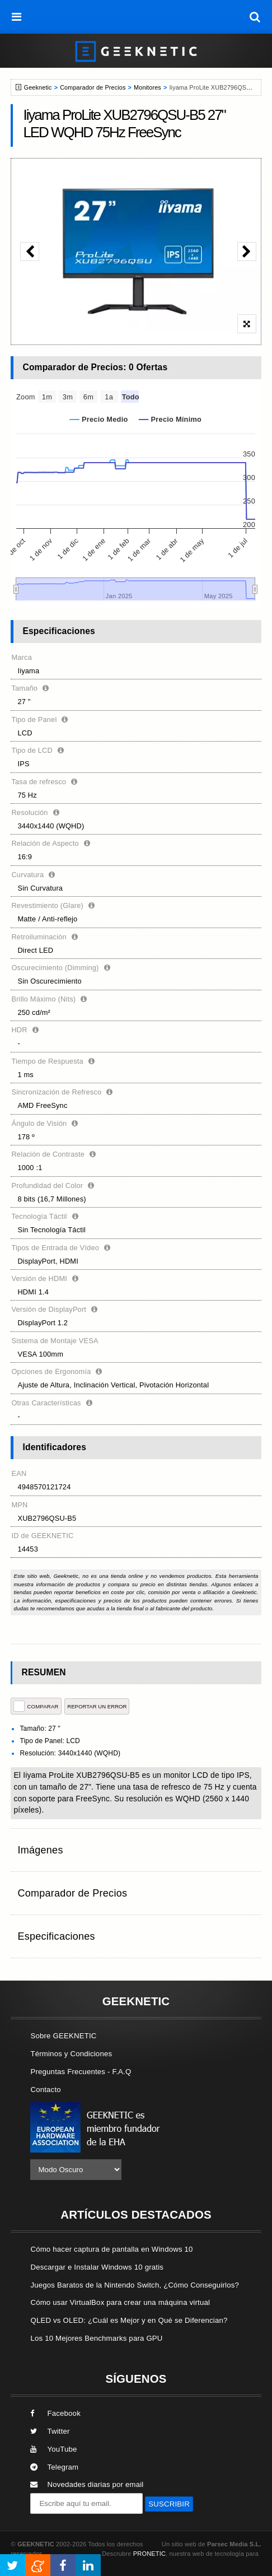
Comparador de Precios (92, 87)
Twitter (49, 2431)
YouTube (53, 2449)
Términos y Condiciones (71, 2053)
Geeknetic (38, 87)
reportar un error (96, 1706)
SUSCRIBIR (169, 2504)
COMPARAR (35, 1706)
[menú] (17, 17)
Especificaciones (56, 1936)
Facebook (55, 2413)
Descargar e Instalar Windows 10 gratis (96, 2267)
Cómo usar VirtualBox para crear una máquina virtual (120, 2302)
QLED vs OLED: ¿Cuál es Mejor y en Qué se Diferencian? (128, 2320)
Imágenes (40, 1850)
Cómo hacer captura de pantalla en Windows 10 (111, 2249)
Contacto (45, 2089)
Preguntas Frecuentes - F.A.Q (80, 2071)
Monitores (147, 87)
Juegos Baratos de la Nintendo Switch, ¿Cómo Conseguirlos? (134, 2285)
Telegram (54, 2467)
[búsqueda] (255, 17)
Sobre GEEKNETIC (63, 2036)
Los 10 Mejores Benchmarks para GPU (96, 2338)
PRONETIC (149, 2553)
